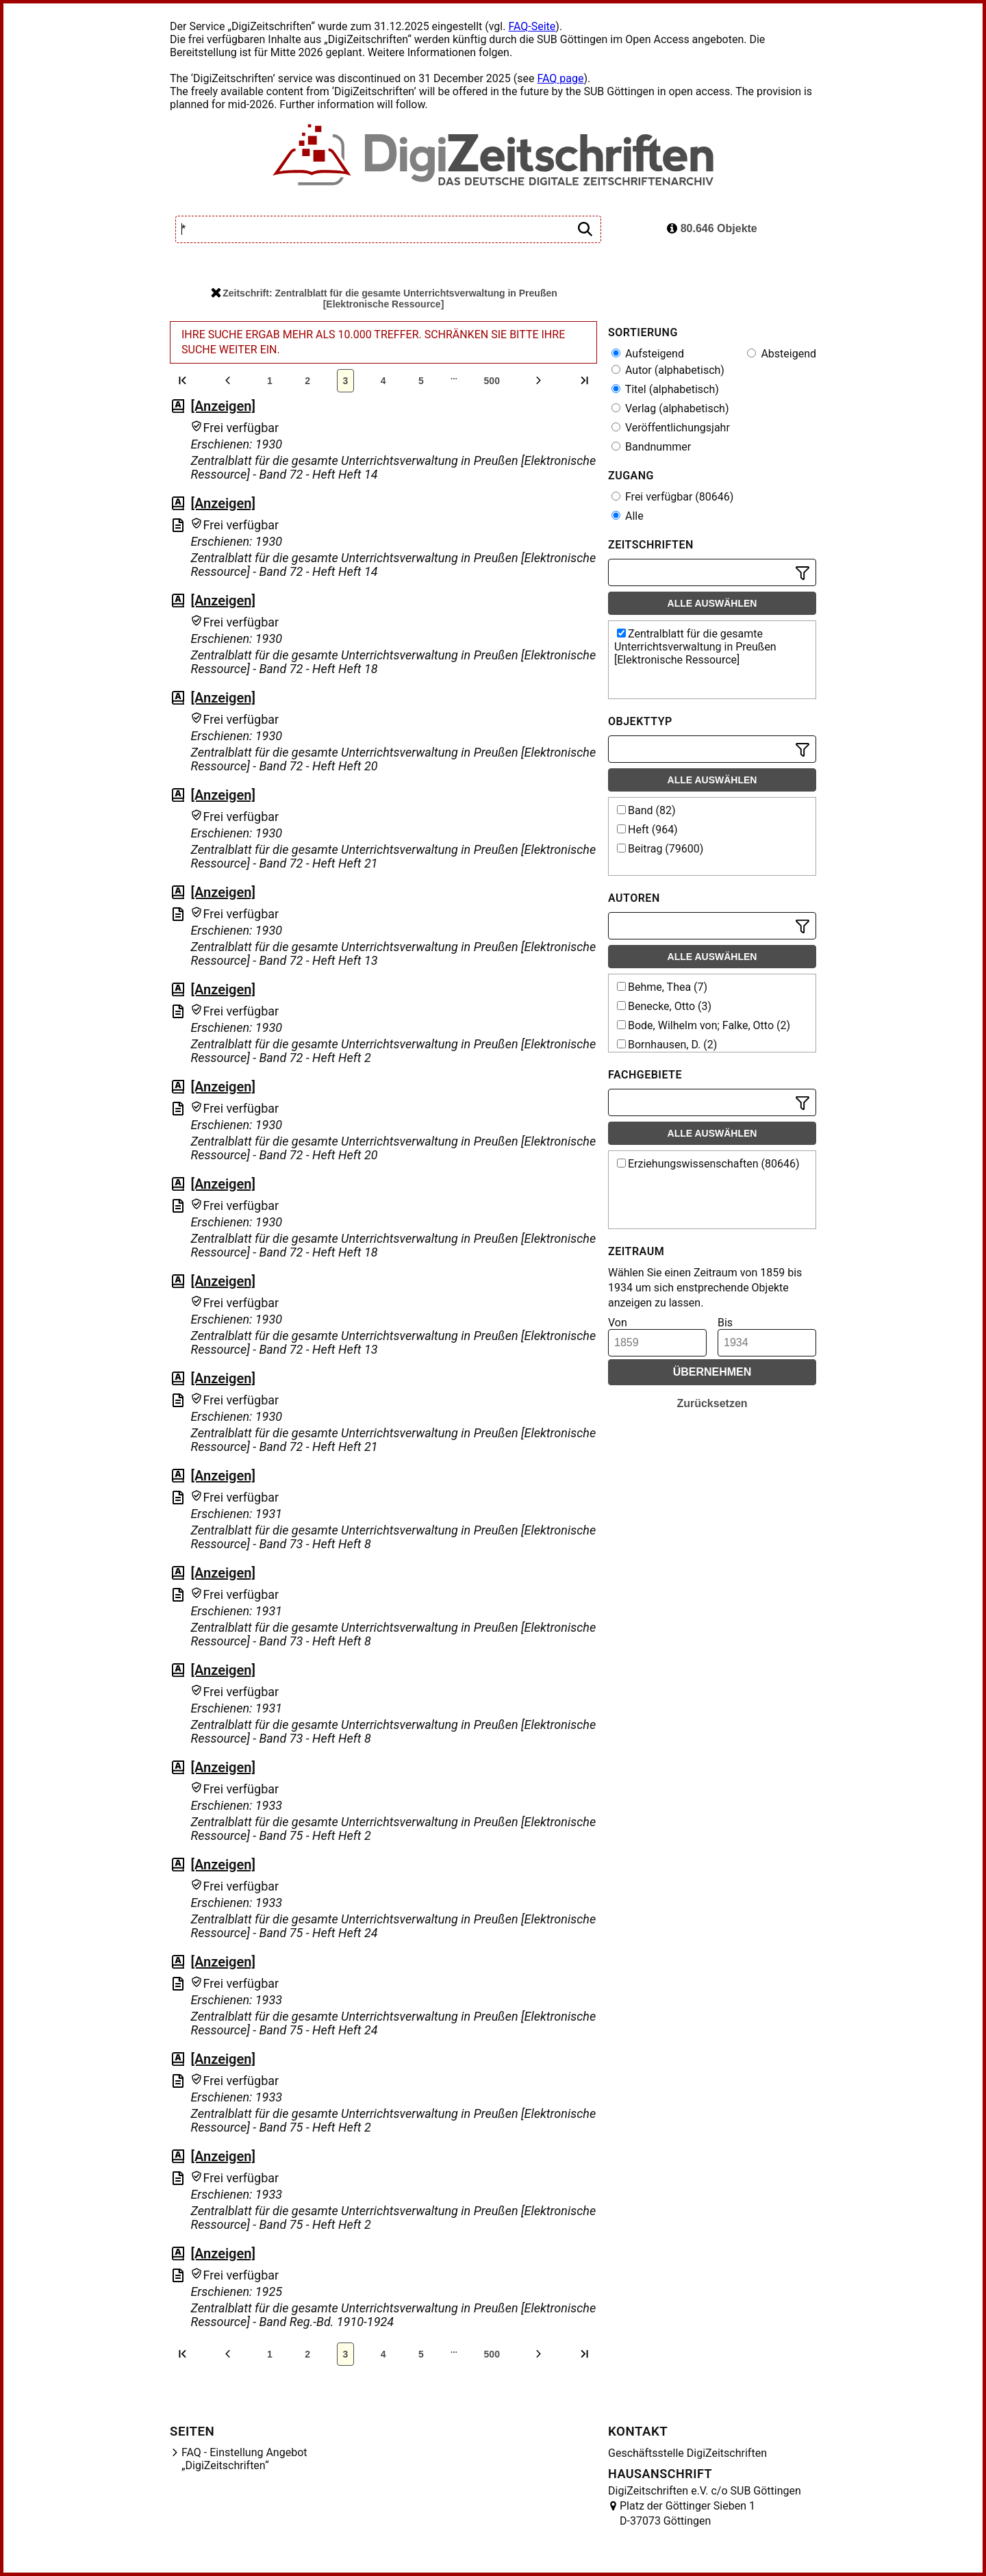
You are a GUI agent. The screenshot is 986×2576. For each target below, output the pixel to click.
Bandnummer (651, 446)
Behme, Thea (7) (662, 987)
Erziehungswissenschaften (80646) (708, 1163)
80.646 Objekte (712, 228)
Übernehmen (712, 1372)
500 (492, 380)
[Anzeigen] (222, 406)
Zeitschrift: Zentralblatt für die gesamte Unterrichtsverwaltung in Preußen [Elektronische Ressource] (384, 299)
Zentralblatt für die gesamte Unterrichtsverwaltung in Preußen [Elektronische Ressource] (695, 646)
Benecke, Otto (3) (664, 1006)
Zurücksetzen (712, 1403)
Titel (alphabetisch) (665, 389)
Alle (627, 515)
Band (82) (646, 810)
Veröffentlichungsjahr (670, 427)
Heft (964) (647, 829)
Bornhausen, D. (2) (667, 1044)
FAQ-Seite (531, 26)
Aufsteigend (647, 353)
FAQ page (560, 78)
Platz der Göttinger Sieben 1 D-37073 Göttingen (687, 2513)
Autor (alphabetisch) (667, 370)
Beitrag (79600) (660, 848)
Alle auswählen (712, 603)
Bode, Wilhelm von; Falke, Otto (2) (703, 1025)
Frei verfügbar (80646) (672, 496)
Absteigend (781, 353)
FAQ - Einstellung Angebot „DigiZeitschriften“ (244, 2459)
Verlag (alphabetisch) (670, 408)
